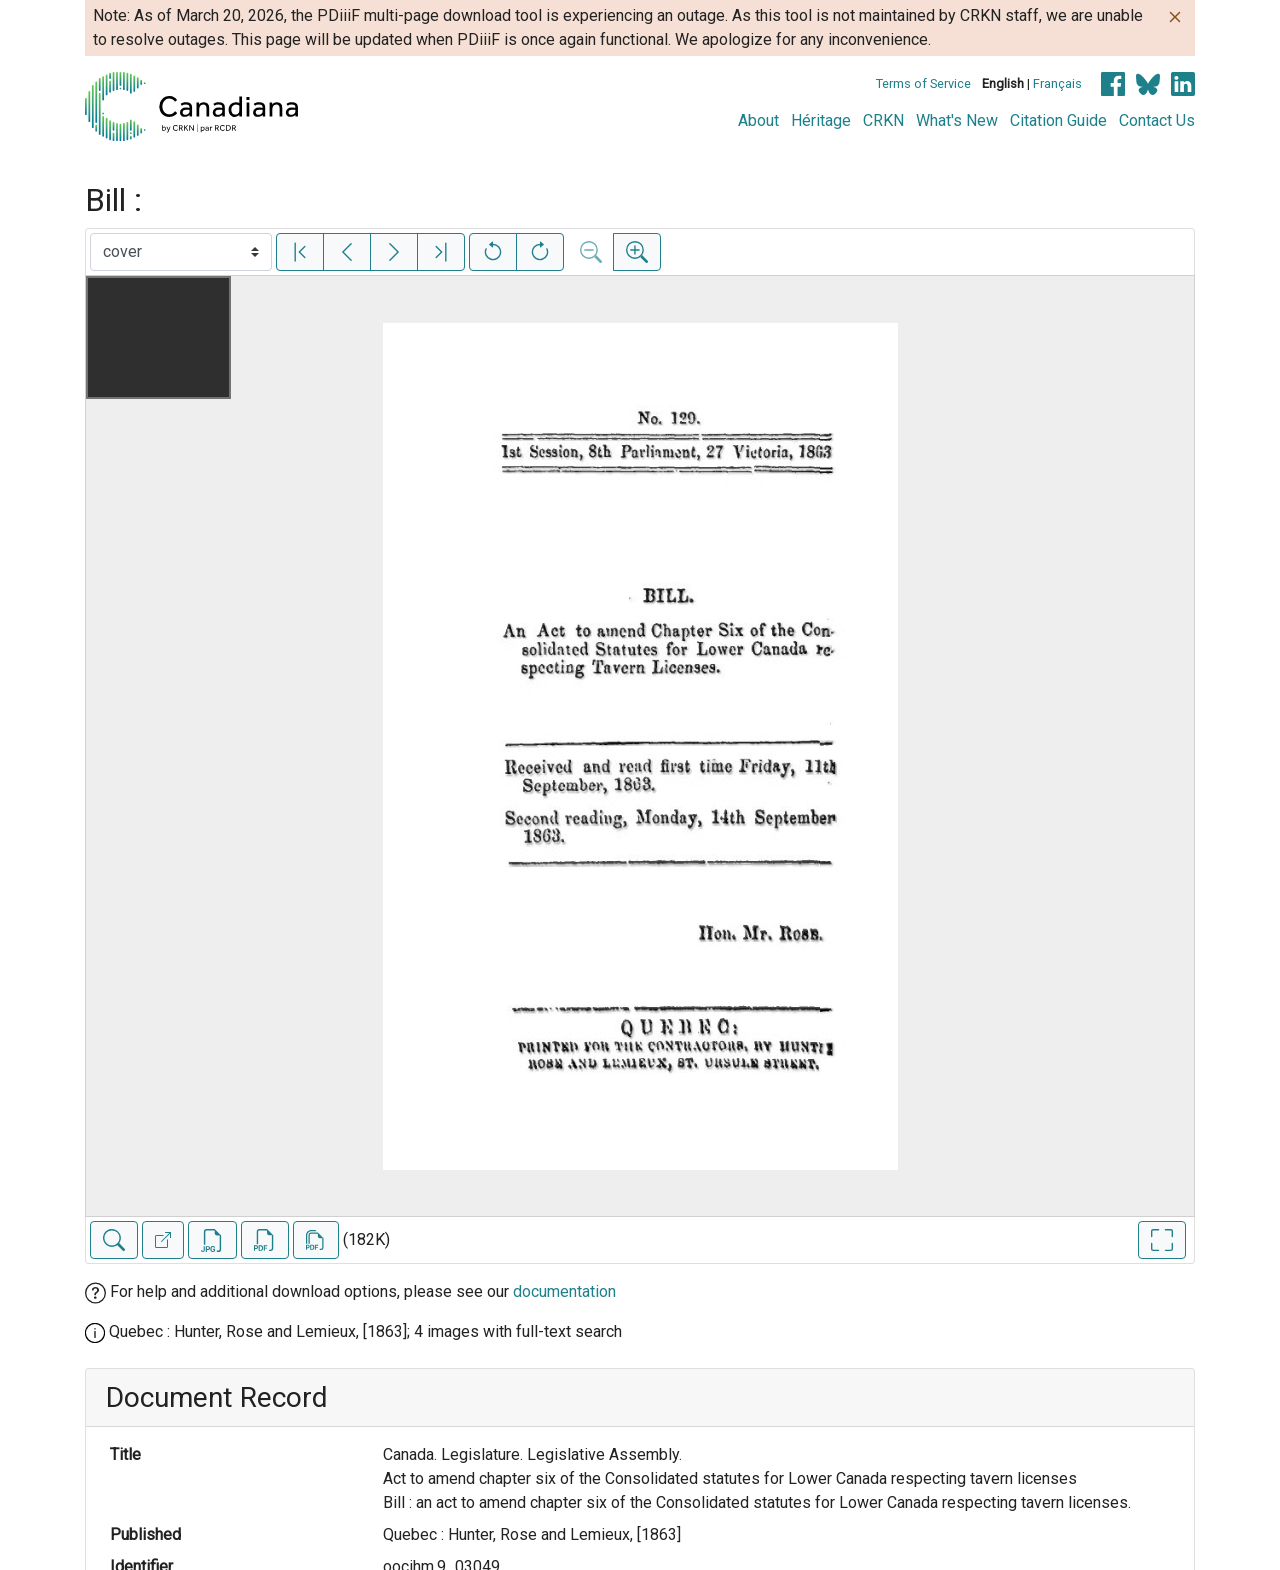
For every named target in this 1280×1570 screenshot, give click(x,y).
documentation (564, 1291)
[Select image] (181, 252)
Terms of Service (923, 83)
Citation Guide (1058, 120)
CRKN (883, 120)
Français (1057, 83)
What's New (957, 120)
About (758, 120)
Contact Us (1157, 120)
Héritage (821, 120)
